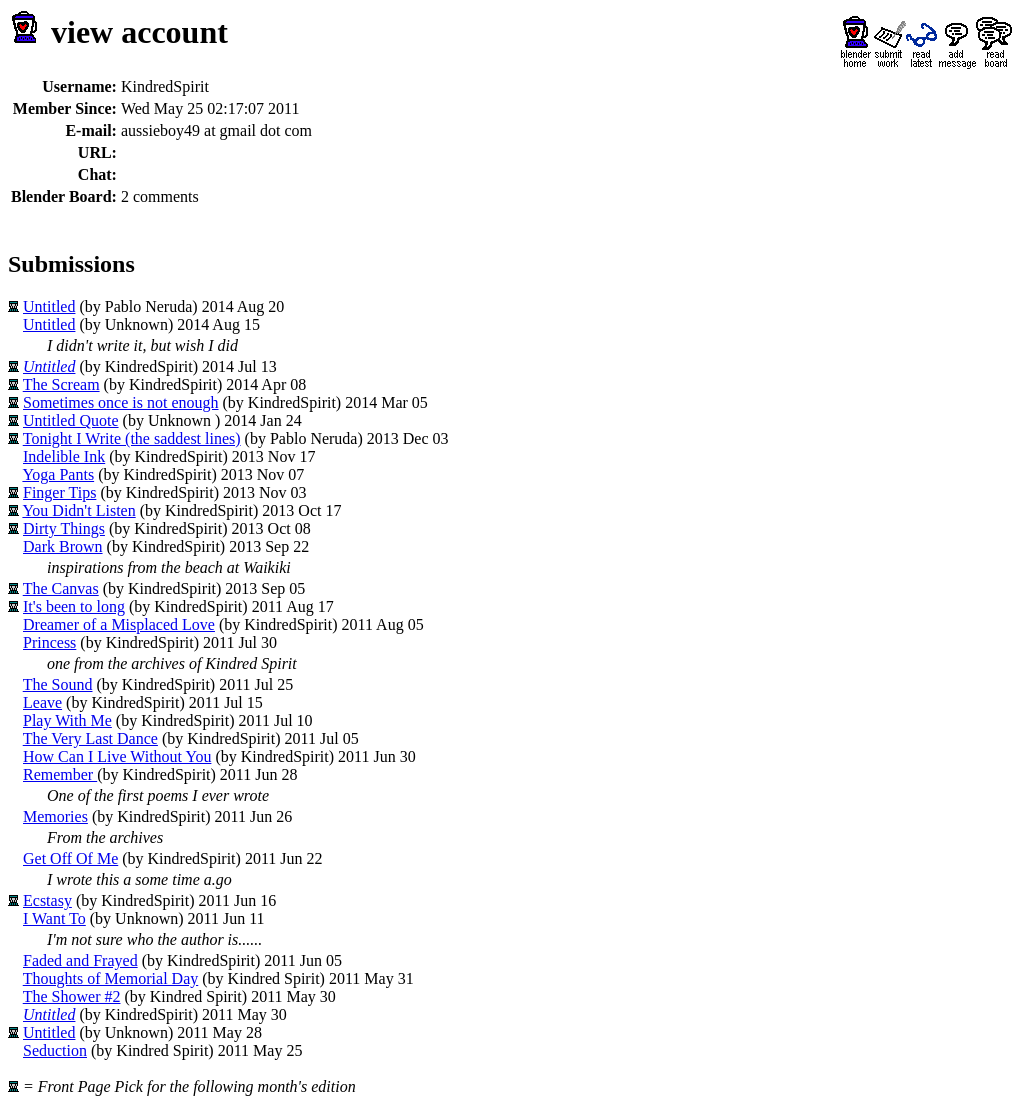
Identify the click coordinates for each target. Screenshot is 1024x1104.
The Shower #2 (72, 996)
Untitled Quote (71, 420)
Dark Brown (63, 546)
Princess (49, 642)
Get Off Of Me (70, 858)
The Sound (58, 684)
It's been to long (74, 606)
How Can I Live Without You (117, 756)
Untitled (49, 306)
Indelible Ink (64, 456)
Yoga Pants (58, 474)
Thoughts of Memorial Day (111, 978)
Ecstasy (47, 900)
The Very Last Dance (90, 738)
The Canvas (61, 588)
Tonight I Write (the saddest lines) (132, 438)
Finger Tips (59, 492)
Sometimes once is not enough (121, 402)
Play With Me (67, 720)
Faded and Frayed (80, 960)
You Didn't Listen (78, 510)
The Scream (61, 384)
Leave (42, 702)
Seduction (55, 1050)
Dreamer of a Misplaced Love (119, 624)
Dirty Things (64, 528)
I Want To (54, 918)
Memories (55, 816)
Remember (60, 774)
